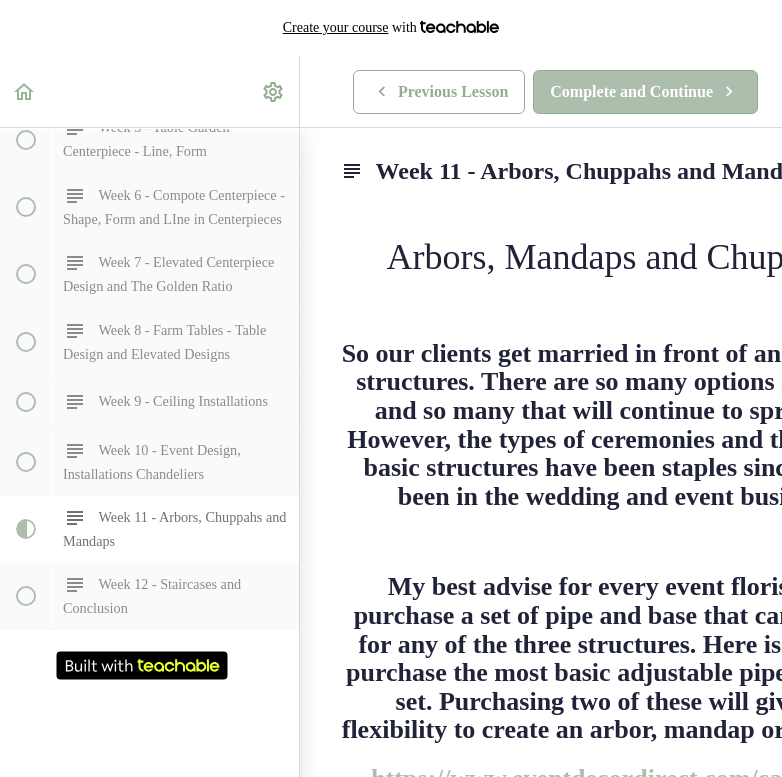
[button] (25, 91)
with (391, 28)
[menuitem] (274, 91)
